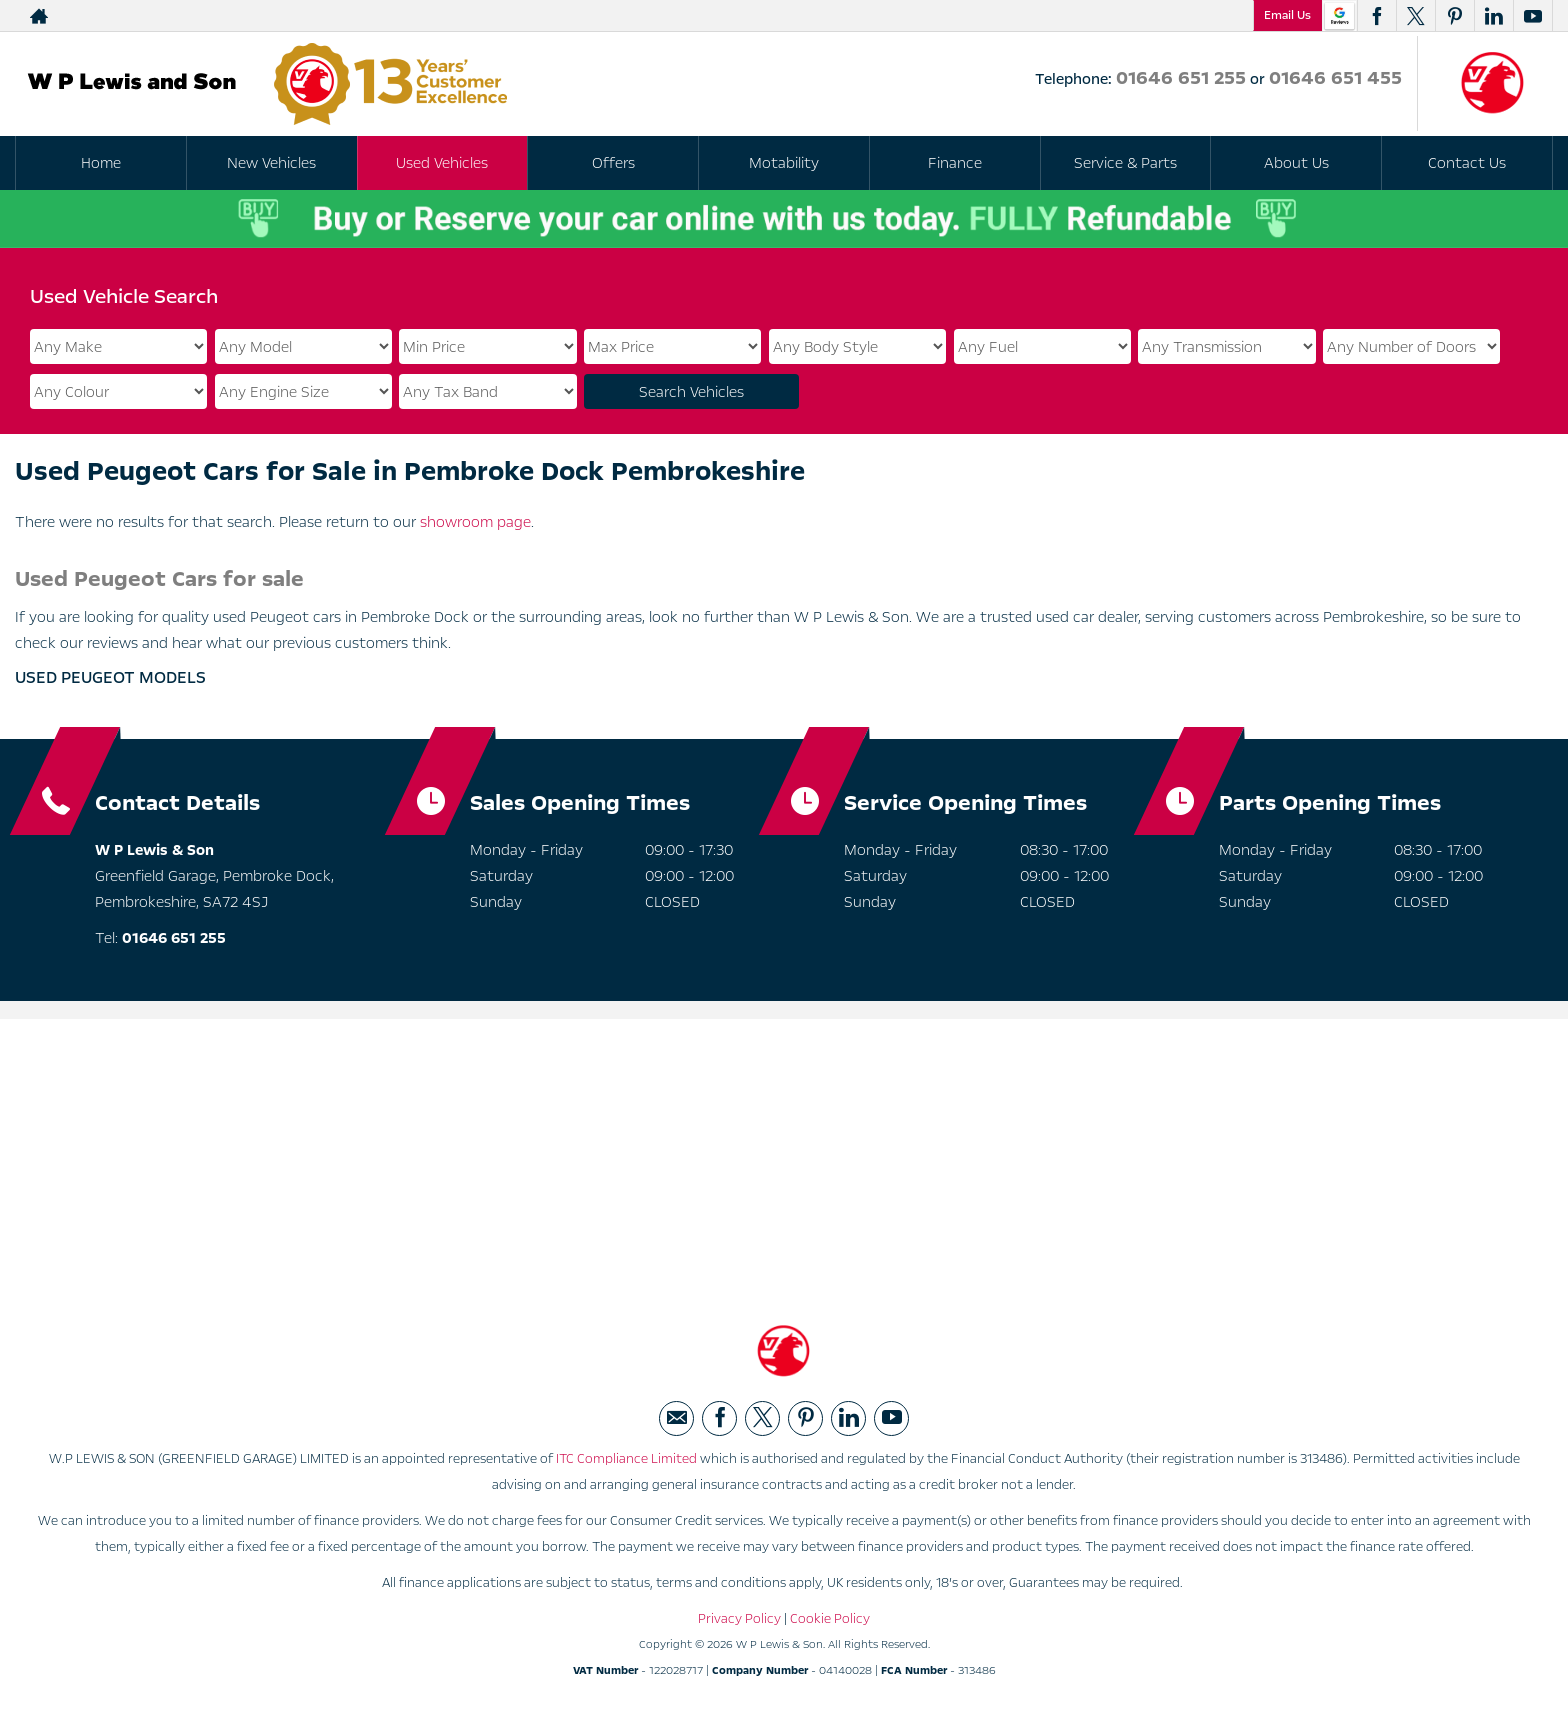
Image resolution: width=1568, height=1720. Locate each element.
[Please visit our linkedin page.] (1493, 16)
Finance (955, 163)
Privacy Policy (739, 1619)
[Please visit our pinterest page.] (1454, 16)
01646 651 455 (1335, 78)
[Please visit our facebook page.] (1376, 16)
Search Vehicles (691, 392)
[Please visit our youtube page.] (1532, 16)
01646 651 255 (1181, 78)
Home (101, 163)
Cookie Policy (830, 1619)
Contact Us (1467, 163)
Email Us (1287, 15)
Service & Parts (1125, 163)
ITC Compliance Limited (626, 1459)
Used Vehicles (442, 163)
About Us (1296, 163)
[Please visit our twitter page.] (1415, 16)
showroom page (475, 522)
